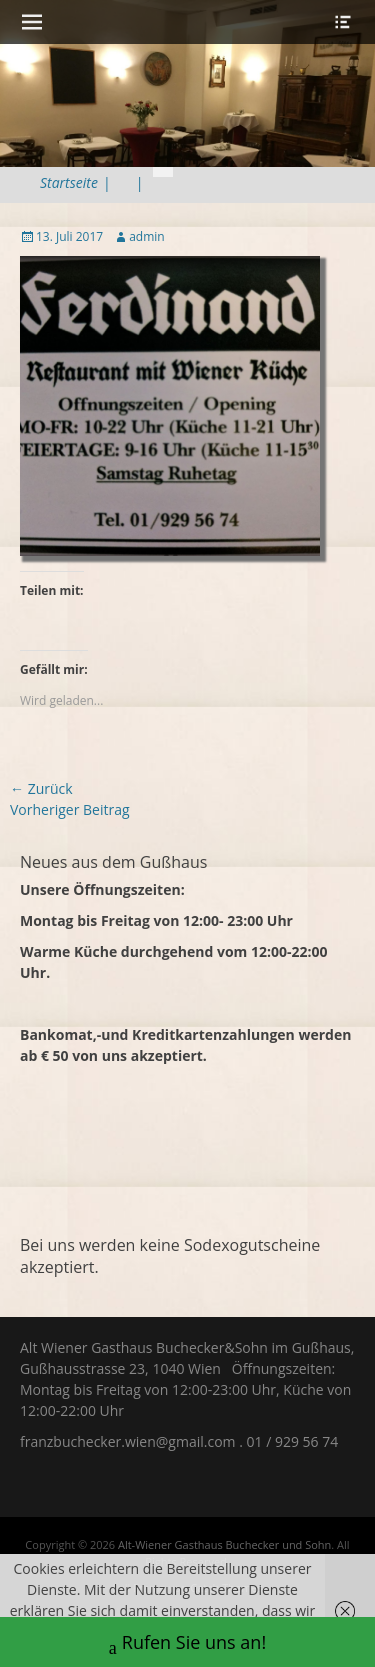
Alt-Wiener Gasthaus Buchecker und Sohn (224, 1544)
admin (147, 236)
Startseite (75, 182)
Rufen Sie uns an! (187, 1644)
